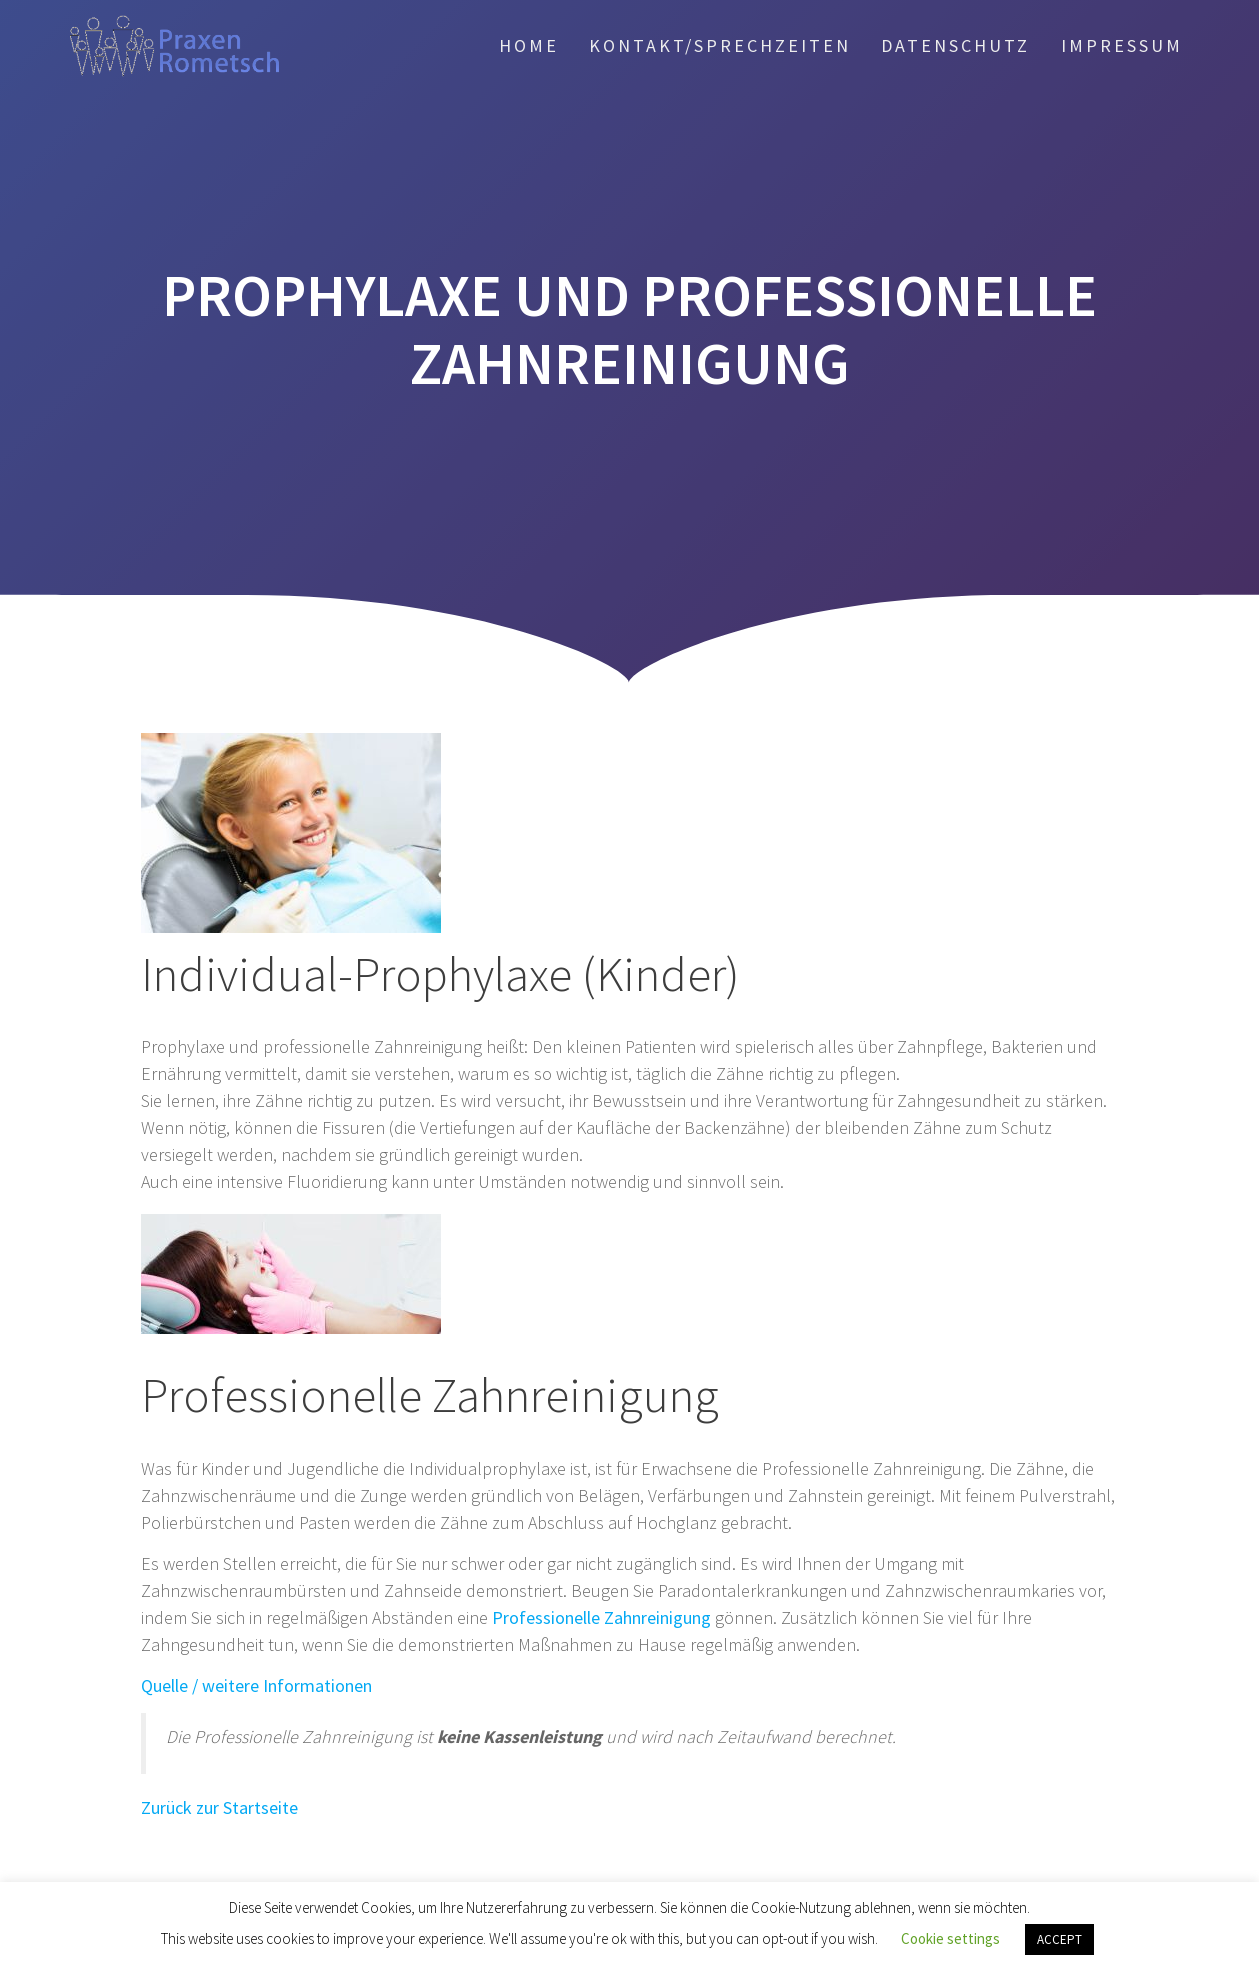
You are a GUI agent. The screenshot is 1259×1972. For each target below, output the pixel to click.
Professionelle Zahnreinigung (601, 1617)
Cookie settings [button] (950, 1938)
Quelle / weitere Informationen (256, 1685)
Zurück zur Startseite (219, 1807)
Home (529, 45)
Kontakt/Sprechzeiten (720, 45)
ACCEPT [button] (1059, 1939)
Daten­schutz (955, 45)
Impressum (1122, 45)
